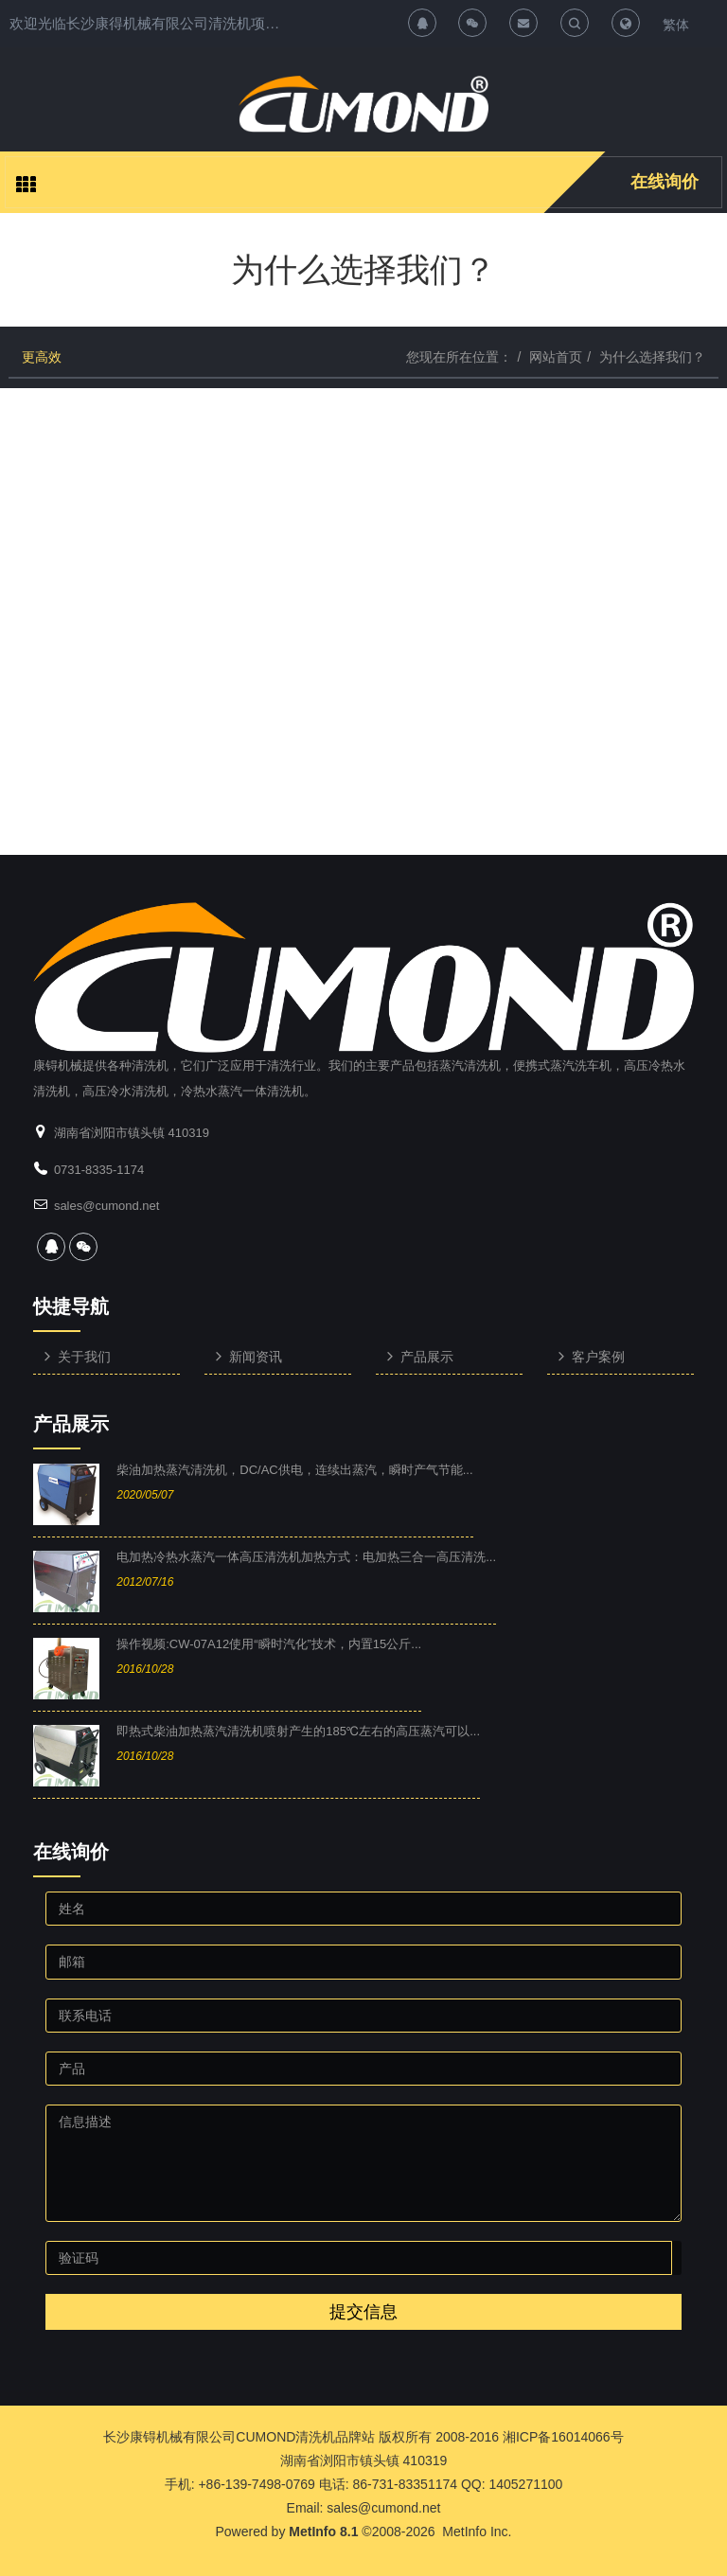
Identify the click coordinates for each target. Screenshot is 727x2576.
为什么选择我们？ (652, 356)
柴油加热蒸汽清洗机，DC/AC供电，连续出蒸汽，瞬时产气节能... (294, 1470)
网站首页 (555, 356)
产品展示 (71, 1423)
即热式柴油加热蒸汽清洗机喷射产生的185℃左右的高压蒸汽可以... (298, 1731)
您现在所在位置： (459, 356)
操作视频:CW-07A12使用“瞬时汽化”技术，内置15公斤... (268, 1644)
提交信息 (363, 2311)
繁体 (676, 24)
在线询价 (664, 181)
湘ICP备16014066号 (563, 2436)
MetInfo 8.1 (323, 2531)
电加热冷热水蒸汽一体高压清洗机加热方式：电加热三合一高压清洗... (306, 1557)
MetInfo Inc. (476, 2531)
